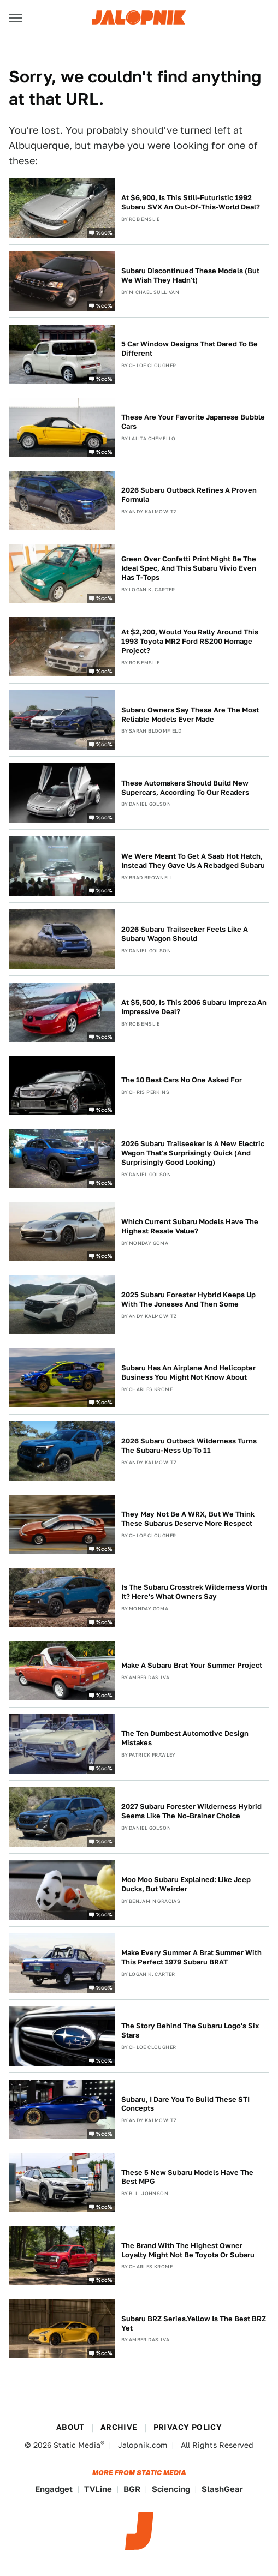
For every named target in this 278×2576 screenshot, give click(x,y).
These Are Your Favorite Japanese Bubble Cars (193, 421)
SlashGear (222, 2489)
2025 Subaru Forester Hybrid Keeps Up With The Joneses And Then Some (188, 1299)
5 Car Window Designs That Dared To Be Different (189, 348)
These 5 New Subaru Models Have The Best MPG (187, 2177)
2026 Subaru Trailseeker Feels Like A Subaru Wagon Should (184, 934)
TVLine (98, 2489)
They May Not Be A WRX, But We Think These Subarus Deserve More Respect (188, 1518)
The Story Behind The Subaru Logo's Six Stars (190, 2030)
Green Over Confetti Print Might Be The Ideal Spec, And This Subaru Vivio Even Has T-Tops (188, 568)
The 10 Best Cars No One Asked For (181, 1080)
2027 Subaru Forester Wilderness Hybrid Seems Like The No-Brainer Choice (191, 1811)
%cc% (104, 232)
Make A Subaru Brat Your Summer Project (191, 1665)
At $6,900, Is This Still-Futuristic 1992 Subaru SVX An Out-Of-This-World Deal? (190, 202)
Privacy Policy (187, 2427)
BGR (131, 2489)
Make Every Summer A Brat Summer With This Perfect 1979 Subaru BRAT (191, 1957)
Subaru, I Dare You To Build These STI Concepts (185, 2104)
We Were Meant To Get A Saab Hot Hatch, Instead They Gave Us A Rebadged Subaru (193, 861)
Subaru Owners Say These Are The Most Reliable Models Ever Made (190, 714)
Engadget (54, 2489)
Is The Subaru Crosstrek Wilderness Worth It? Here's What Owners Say (194, 1592)
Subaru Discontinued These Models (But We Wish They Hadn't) (190, 275)
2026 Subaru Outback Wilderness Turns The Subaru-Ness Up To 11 (189, 1445)
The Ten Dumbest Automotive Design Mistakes (185, 1738)
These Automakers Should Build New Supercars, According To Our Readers (185, 787)
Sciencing (171, 2489)
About (70, 2427)
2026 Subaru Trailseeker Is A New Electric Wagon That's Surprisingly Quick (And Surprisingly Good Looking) (192, 1153)
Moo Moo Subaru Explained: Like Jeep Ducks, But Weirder (186, 1884)
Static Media (77, 2445)
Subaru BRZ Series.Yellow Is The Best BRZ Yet (193, 2323)
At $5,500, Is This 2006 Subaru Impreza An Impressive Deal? (194, 1007)
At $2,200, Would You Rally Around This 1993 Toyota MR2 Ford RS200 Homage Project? (189, 641)
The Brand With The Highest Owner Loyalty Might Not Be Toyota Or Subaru (188, 2250)
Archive (119, 2427)
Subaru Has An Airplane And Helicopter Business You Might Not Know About (188, 1372)
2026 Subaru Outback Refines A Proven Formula (189, 495)
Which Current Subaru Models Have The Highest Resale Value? (189, 1226)
